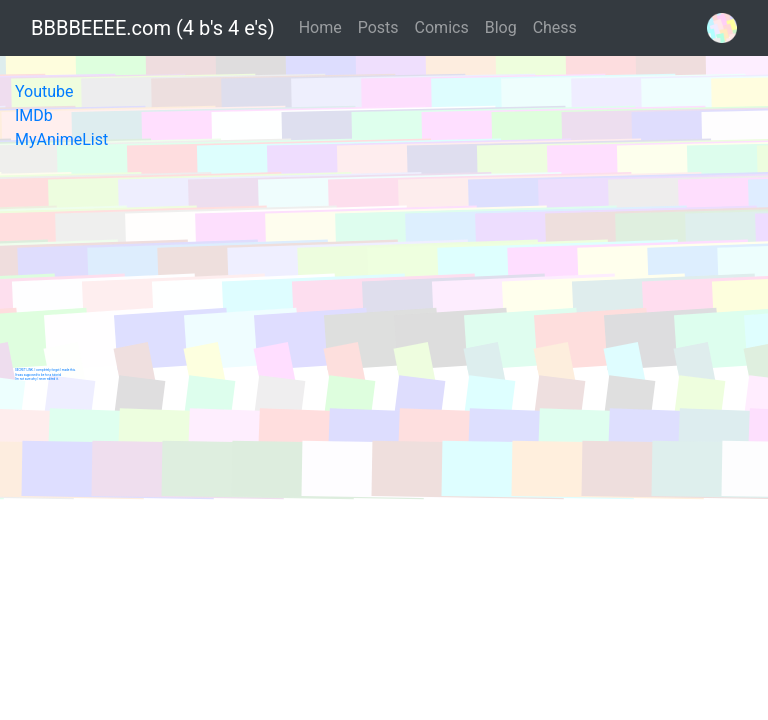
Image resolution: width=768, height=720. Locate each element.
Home (320, 27)
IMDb (34, 115)
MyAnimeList (61, 139)
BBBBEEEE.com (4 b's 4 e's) (153, 28)
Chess (555, 27)
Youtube (44, 91)
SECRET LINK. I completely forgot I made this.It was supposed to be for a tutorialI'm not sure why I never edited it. (45, 374)
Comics (442, 27)
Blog (501, 27)
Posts (378, 27)
